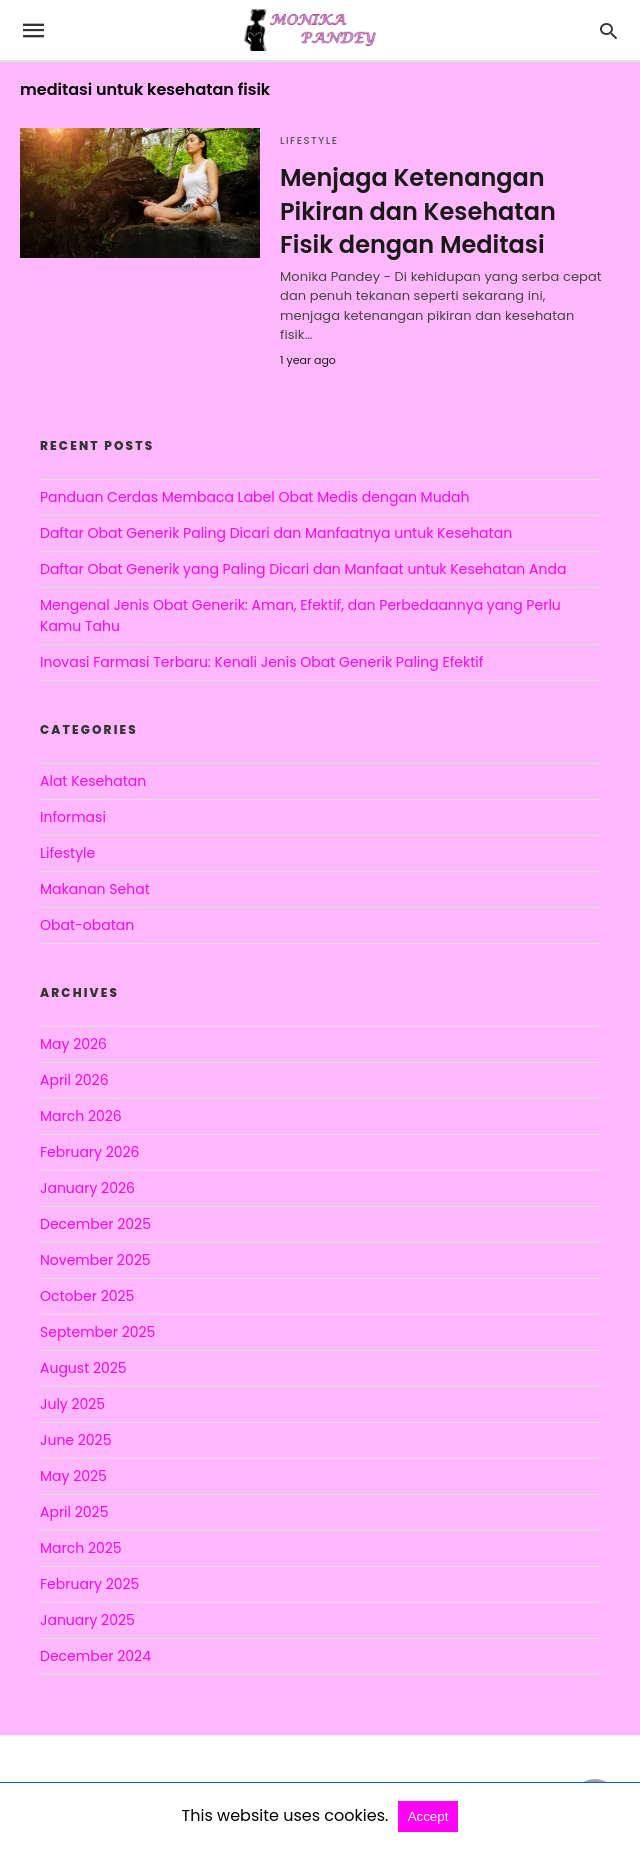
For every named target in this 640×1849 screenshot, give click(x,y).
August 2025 (83, 1368)
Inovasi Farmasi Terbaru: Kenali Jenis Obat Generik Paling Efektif (261, 662)
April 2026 (74, 1080)
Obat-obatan (87, 925)
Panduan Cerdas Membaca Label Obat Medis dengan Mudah (255, 497)
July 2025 (72, 1404)
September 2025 (97, 1332)
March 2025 (81, 1548)
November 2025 (95, 1260)
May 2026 (73, 1044)
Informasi (73, 817)
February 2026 (89, 1152)
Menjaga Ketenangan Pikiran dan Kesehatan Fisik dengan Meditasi (418, 211)
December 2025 (95, 1224)
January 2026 (87, 1188)
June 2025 (75, 1440)
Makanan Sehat (95, 889)
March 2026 (81, 1116)
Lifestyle (309, 140)
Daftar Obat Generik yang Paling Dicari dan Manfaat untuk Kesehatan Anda (303, 569)
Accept (428, 1816)
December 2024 (95, 1656)
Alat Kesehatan (93, 781)
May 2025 (73, 1476)
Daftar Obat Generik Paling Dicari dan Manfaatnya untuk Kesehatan (276, 533)
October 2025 (87, 1296)
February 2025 (89, 1584)
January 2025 (87, 1620)
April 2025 (74, 1512)
